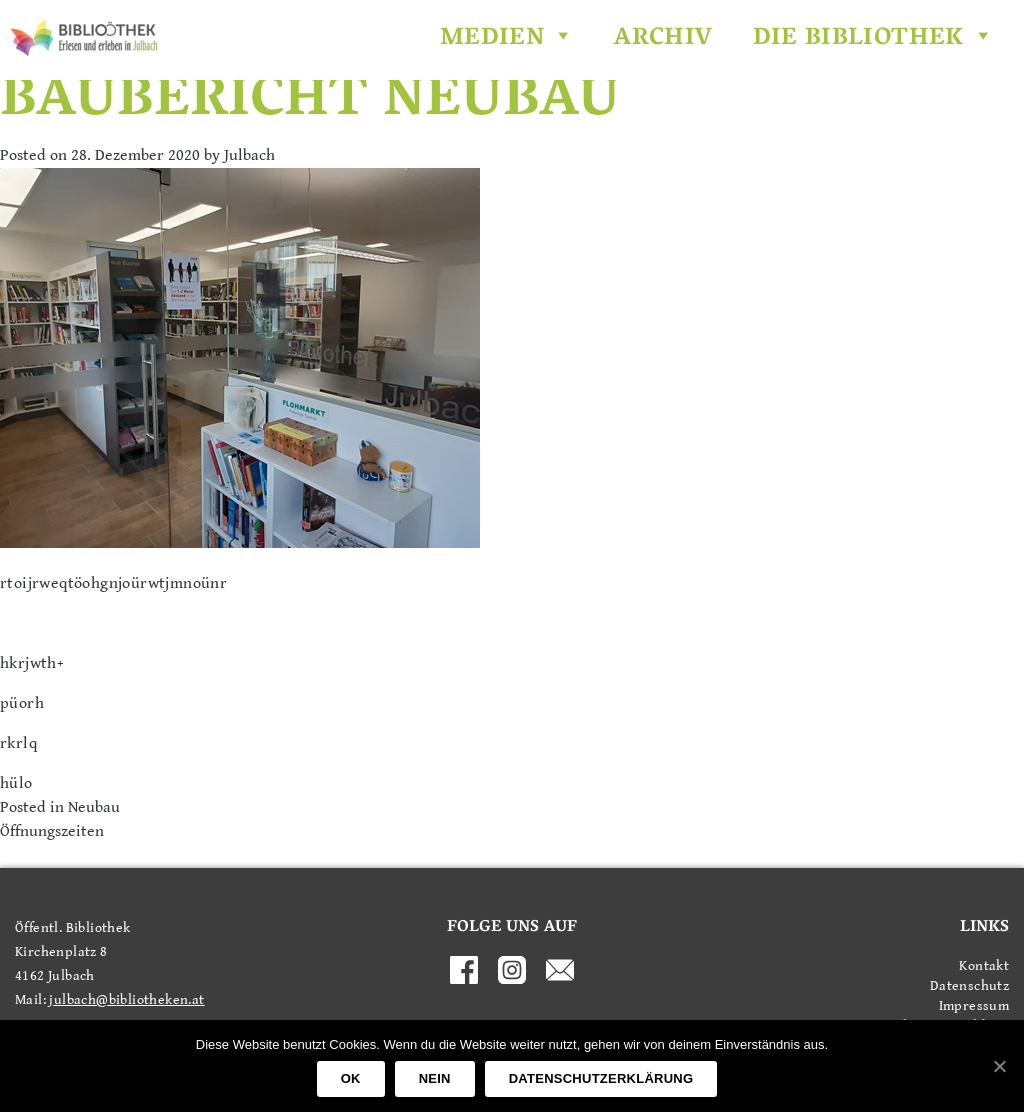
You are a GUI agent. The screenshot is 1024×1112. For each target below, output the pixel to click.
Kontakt (984, 966)
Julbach (249, 155)
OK (351, 1078)
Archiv (663, 39)
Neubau (94, 807)
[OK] (999, 1066)
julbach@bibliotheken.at (126, 1000)
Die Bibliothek (873, 39)
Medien (507, 39)
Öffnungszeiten (52, 831)
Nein (435, 1078)
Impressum (974, 1006)
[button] (559, 39)
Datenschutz (969, 986)
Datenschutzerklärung (601, 1078)
